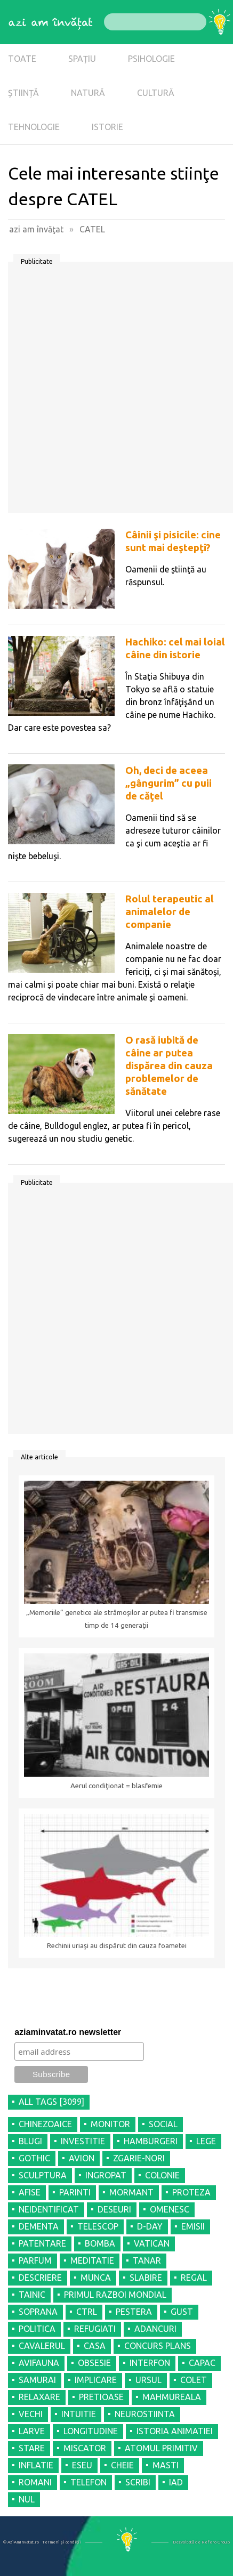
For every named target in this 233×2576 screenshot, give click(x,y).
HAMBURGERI (151, 2141)
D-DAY (150, 2226)
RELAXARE (39, 2397)
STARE (32, 2448)
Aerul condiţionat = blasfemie (116, 1786)
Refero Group (216, 2542)
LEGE (206, 2141)
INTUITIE (78, 2414)
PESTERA (134, 2311)
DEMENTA (39, 2226)
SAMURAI (37, 2380)
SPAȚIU (82, 58)
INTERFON (150, 2363)
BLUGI (30, 2141)
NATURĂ (88, 93)
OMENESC (169, 2209)
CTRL (86, 2311)
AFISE (30, 2192)
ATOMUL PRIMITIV (161, 2448)
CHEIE (122, 2465)
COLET (193, 2380)
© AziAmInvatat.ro (21, 2542)
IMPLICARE (96, 2380)
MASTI (165, 2465)
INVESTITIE (83, 2141)
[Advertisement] (116, 390)
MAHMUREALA (171, 2397)
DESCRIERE (40, 2277)
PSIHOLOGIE (151, 58)
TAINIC (32, 2294)
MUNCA (96, 2277)
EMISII (193, 2226)
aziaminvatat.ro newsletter (67, 2032)
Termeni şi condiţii (61, 2542)
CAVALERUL (42, 2346)
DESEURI (114, 2209)
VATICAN (152, 2243)
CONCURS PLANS (157, 2346)
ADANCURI (155, 2328)
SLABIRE (146, 2277)
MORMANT (131, 2192)
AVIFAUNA (39, 2363)
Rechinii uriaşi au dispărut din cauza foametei (117, 1946)
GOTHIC (34, 2158)
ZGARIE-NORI (139, 2158)
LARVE (32, 2431)
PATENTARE (42, 2243)
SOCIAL (163, 2124)
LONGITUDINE (90, 2431)
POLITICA (37, 2328)
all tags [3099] (51, 2101)
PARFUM (35, 2260)
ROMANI (35, 2482)
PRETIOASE (101, 2397)
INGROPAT (105, 2175)
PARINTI (75, 2192)
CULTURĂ (155, 93)
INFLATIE (36, 2465)
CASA (95, 2346)
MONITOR (110, 2124)
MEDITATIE (92, 2260)
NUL (27, 2499)
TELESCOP (97, 2226)
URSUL (148, 2380)
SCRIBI (137, 2482)
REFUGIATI (95, 2328)
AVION (81, 2158)
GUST (182, 2311)
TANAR (147, 2260)
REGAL (194, 2277)
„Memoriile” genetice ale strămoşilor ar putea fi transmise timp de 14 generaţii (116, 1619)
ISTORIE (107, 127)
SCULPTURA (43, 2175)
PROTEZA (191, 2192)
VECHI (31, 2414)
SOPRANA (38, 2311)
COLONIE (162, 2175)
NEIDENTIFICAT (49, 2209)
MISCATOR (84, 2448)
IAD (176, 2482)
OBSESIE (94, 2363)
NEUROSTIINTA (145, 2414)
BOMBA (100, 2243)
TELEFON (88, 2482)
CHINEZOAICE (45, 2124)
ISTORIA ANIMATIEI (174, 2431)
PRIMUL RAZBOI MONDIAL (115, 2294)
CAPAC (202, 2363)
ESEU (82, 2465)
